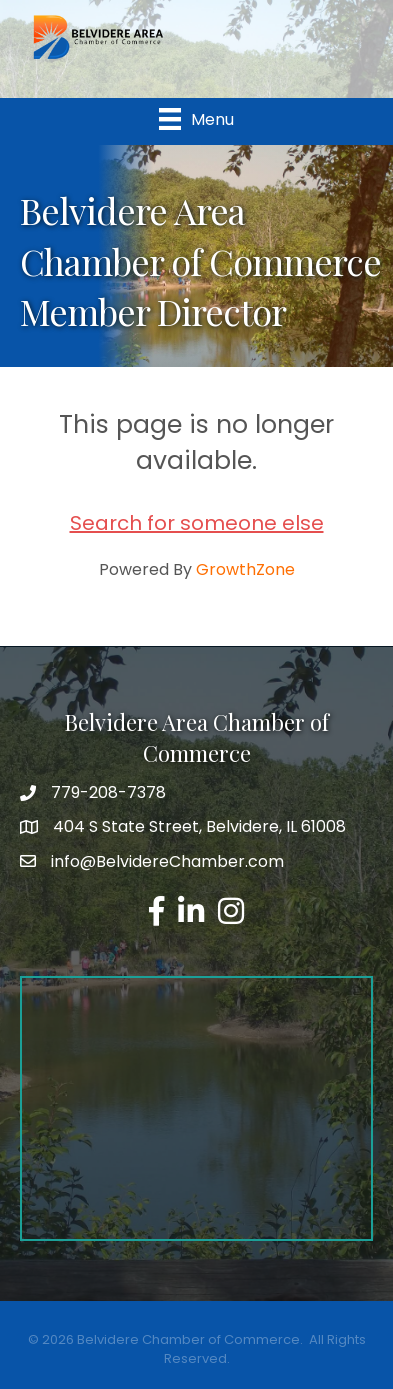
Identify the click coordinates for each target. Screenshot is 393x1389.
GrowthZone (245, 569)
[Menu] (196, 119)
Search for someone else (197, 523)
